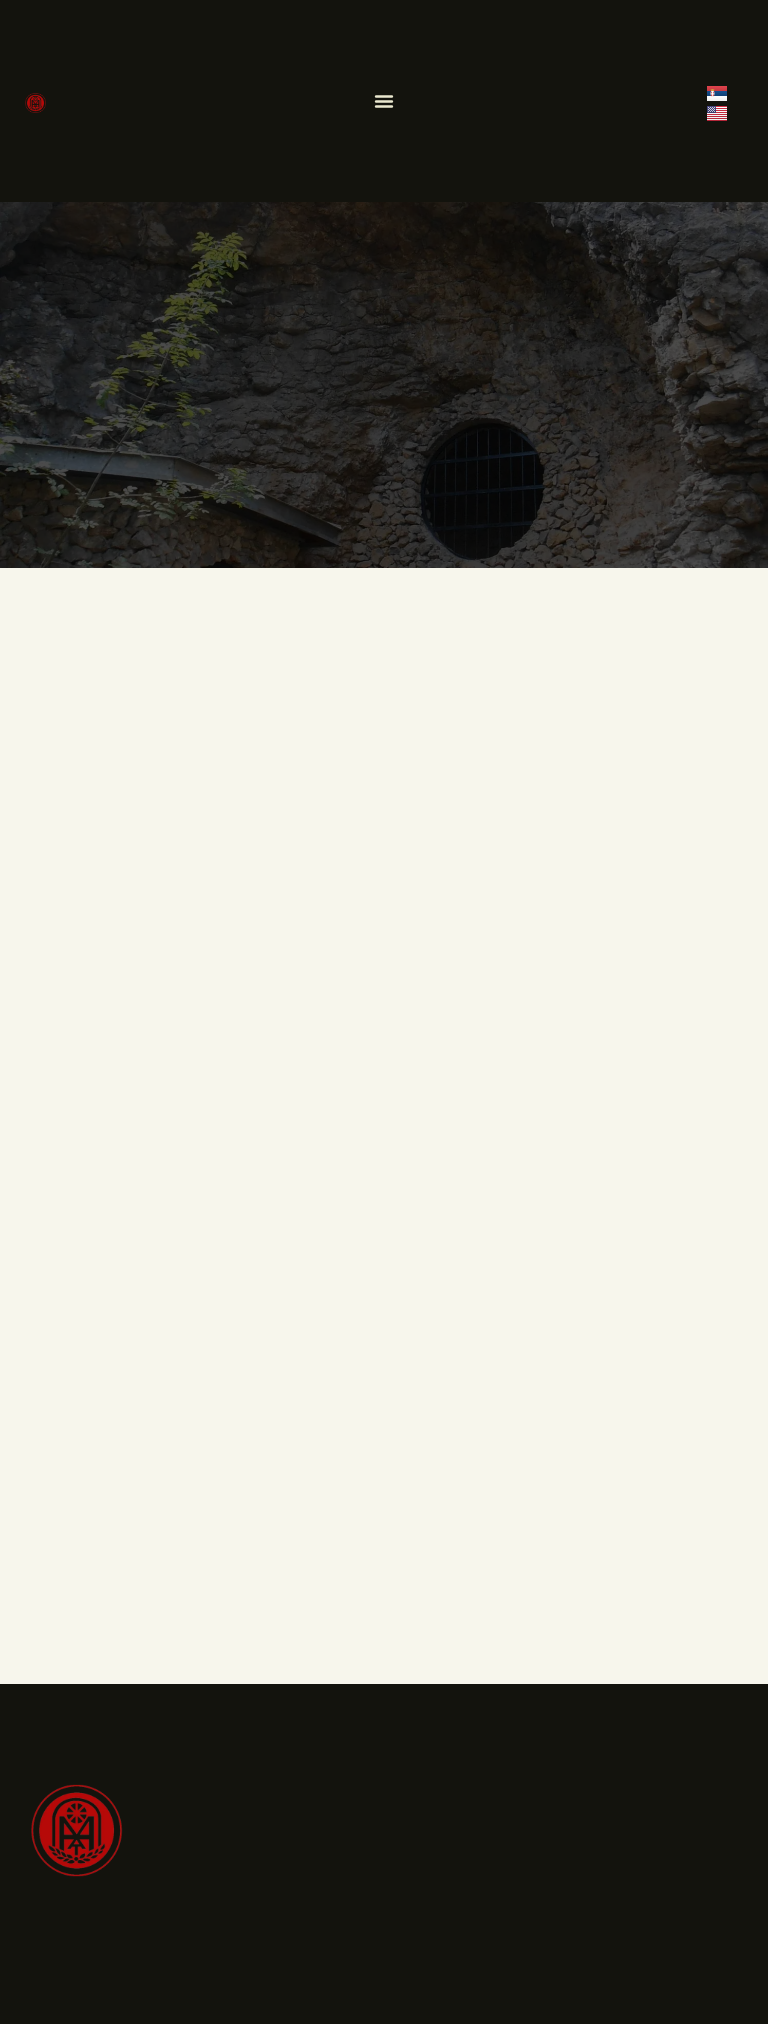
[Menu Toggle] (384, 101)
